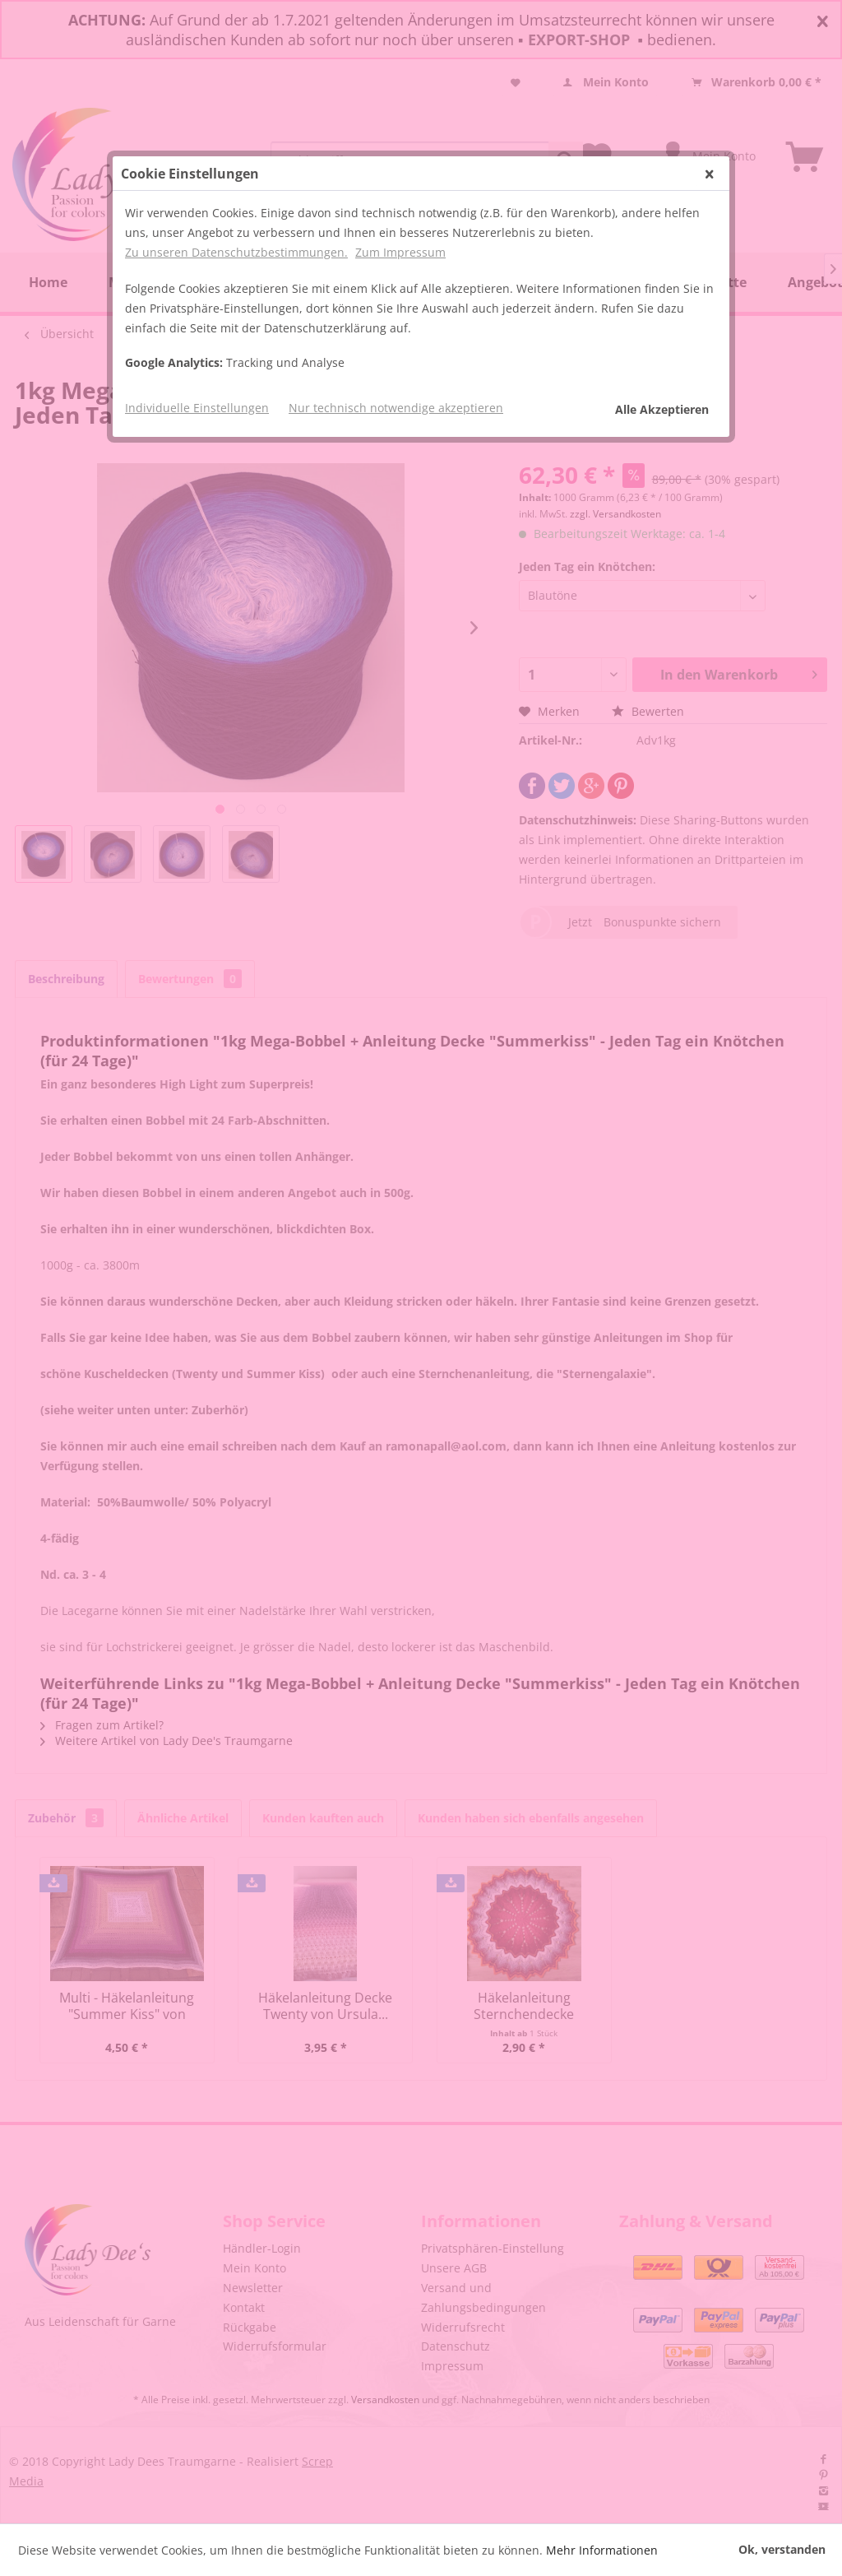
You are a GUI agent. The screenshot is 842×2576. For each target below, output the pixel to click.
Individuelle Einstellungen (197, 407)
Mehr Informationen (602, 2550)
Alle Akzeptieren (662, 409)
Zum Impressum (400, 252)
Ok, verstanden (782, 2549)
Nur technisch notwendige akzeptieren (396, 407)
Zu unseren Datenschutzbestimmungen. (236, 252)
